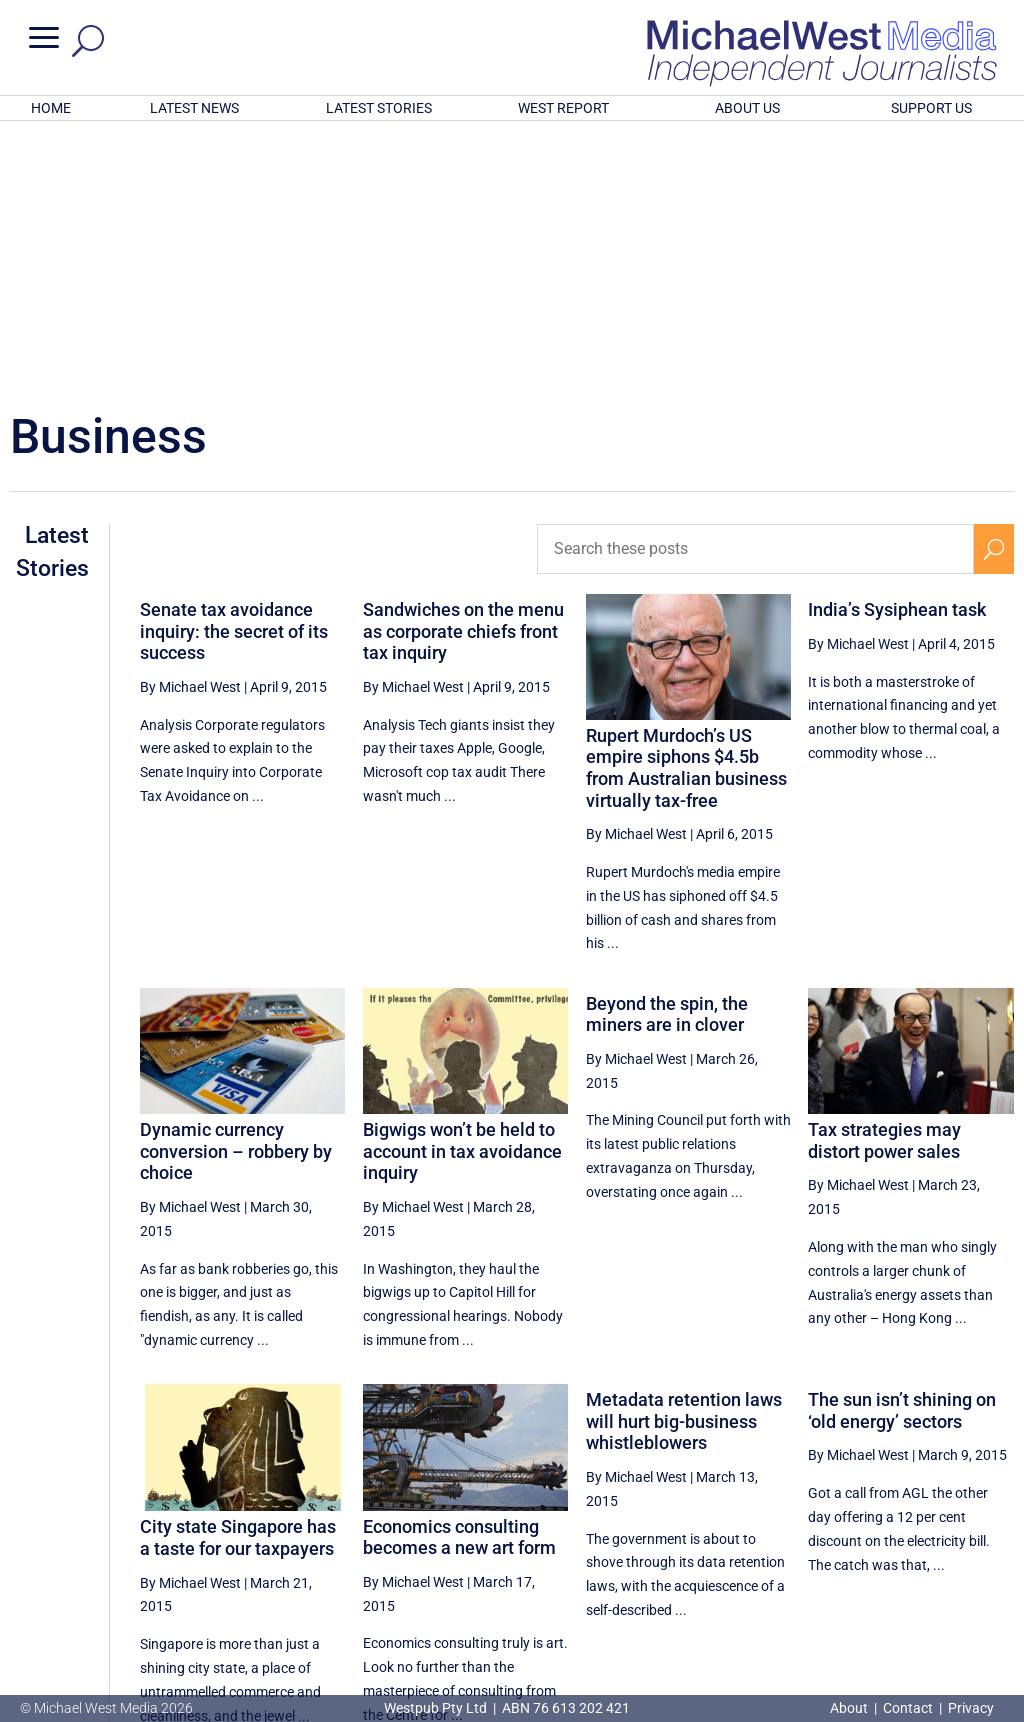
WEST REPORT (563, 108)
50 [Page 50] (796, 1538)
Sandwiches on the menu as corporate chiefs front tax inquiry (463, 369)
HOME (51, 108)
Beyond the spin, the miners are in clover (667, 752)
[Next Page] (993, 1537)
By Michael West (190, 425)
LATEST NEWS (194, 108)
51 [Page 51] (846, 1538)
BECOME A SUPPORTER (924, 1604)
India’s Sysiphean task (897, 347)
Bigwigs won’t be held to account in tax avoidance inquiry (462, 889)
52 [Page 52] (897, 1538)
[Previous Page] (699, 1537)
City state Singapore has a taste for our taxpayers (238, 1275)
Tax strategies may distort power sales (884, 878)
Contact (908, 1708)
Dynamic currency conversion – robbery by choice (236, 889)
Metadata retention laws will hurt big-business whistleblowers (684, 1159)
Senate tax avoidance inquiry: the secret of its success (234, 369)
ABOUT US (747, 108)
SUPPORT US (931, 108)
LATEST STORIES (379, 108)
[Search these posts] (755, 287)
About (850, 1708)
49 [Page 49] (745, 1538)
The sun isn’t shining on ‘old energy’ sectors (902, 1148)
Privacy (971, 1708)
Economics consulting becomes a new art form (459, 1275)
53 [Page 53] (947, 1538)
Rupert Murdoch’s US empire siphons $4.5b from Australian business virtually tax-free (686, 506)
